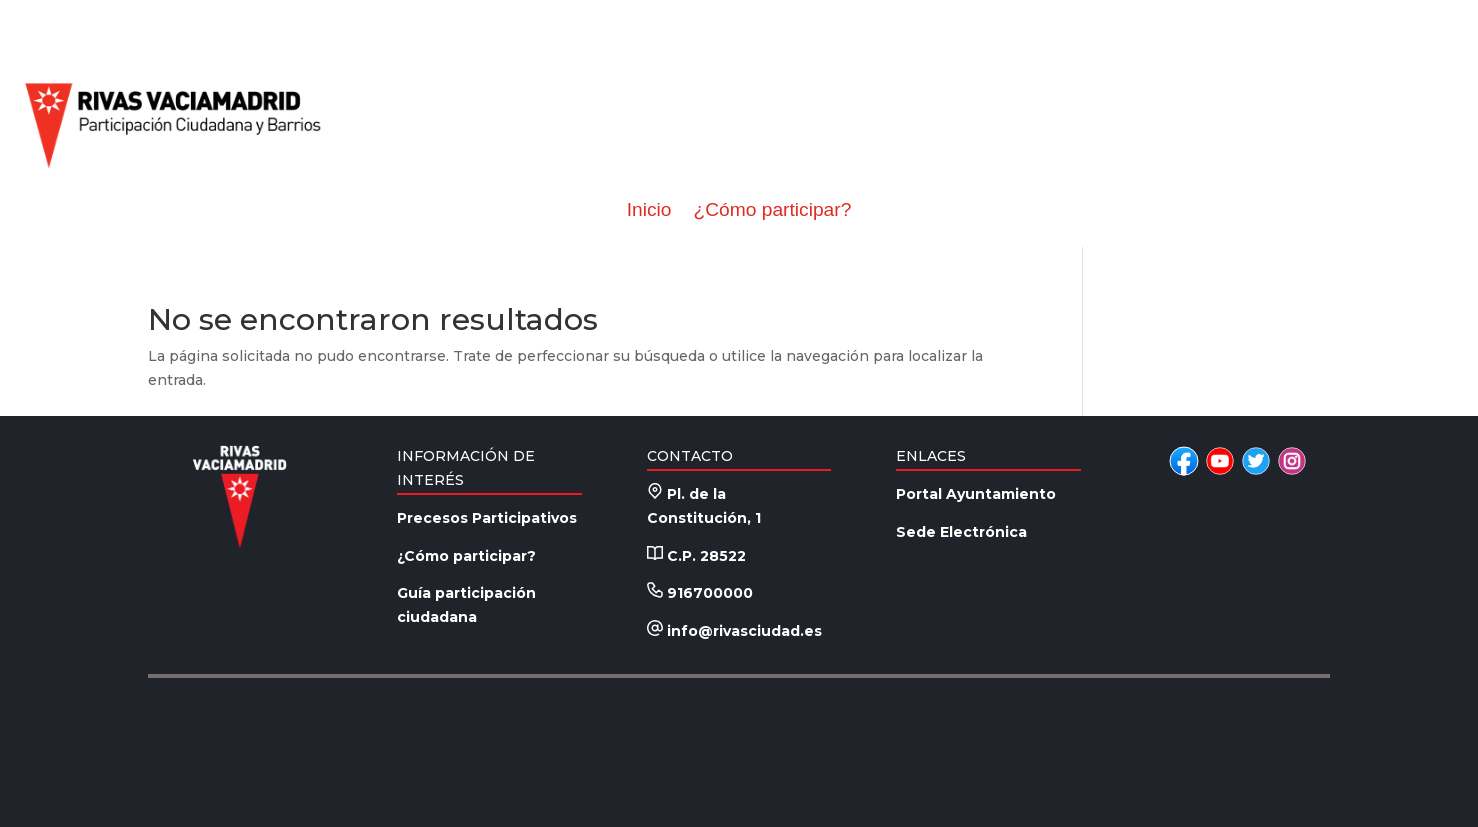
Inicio (649, 210)
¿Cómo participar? (772, 210)
